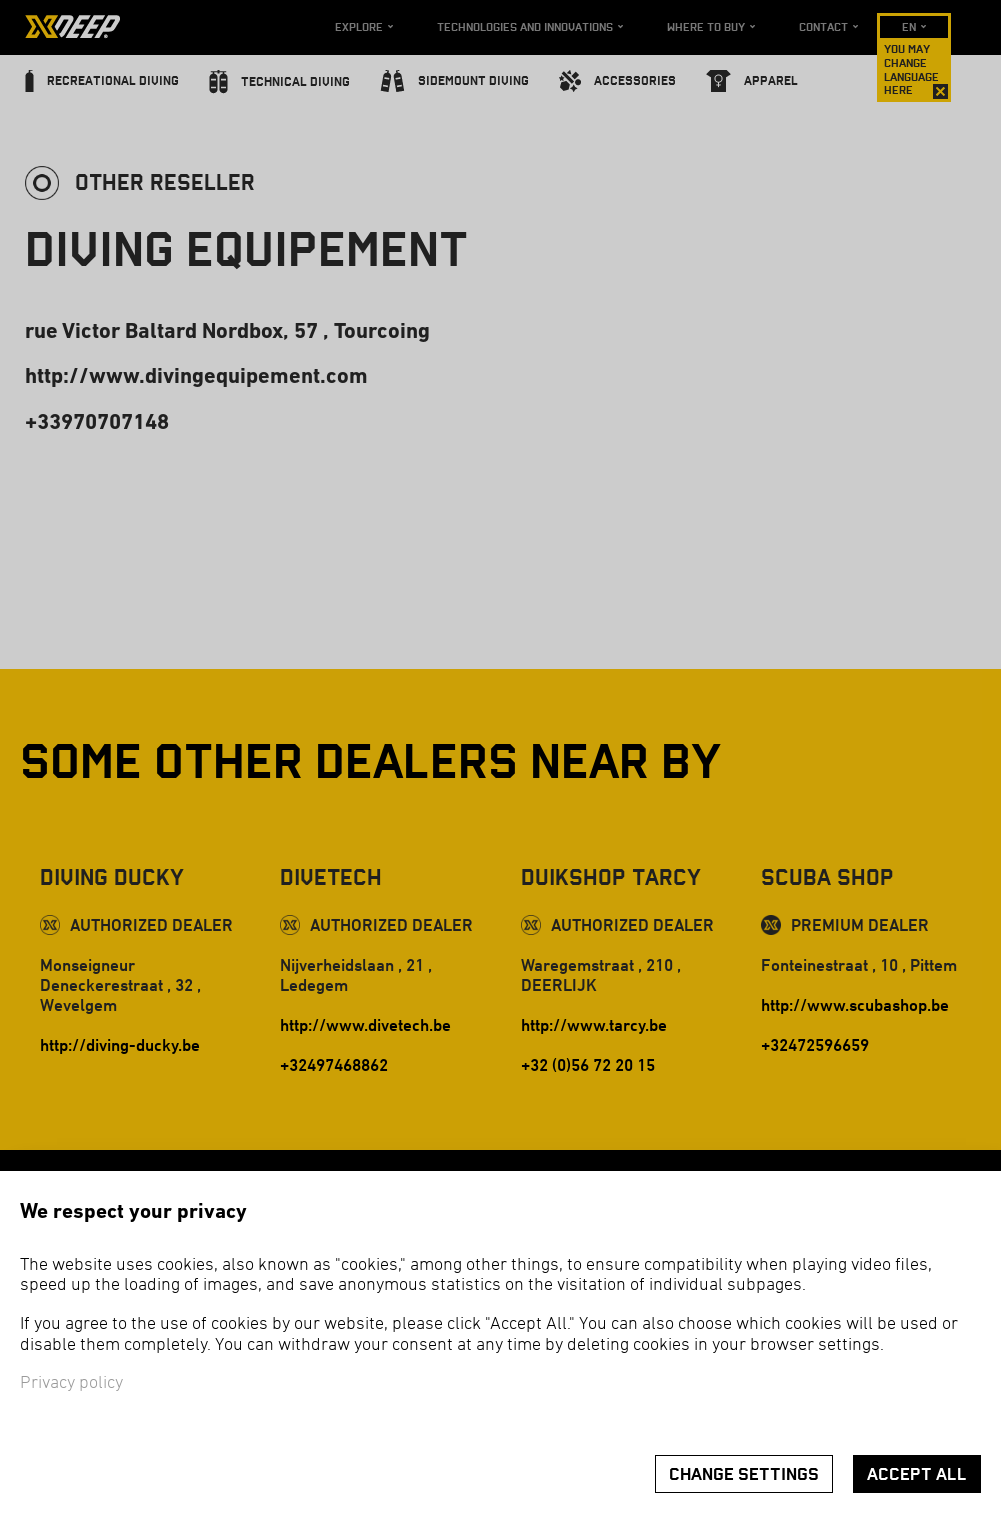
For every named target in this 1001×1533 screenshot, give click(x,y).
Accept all (917, 1474)
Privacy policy (71, 1383)
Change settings (744, 1474)
